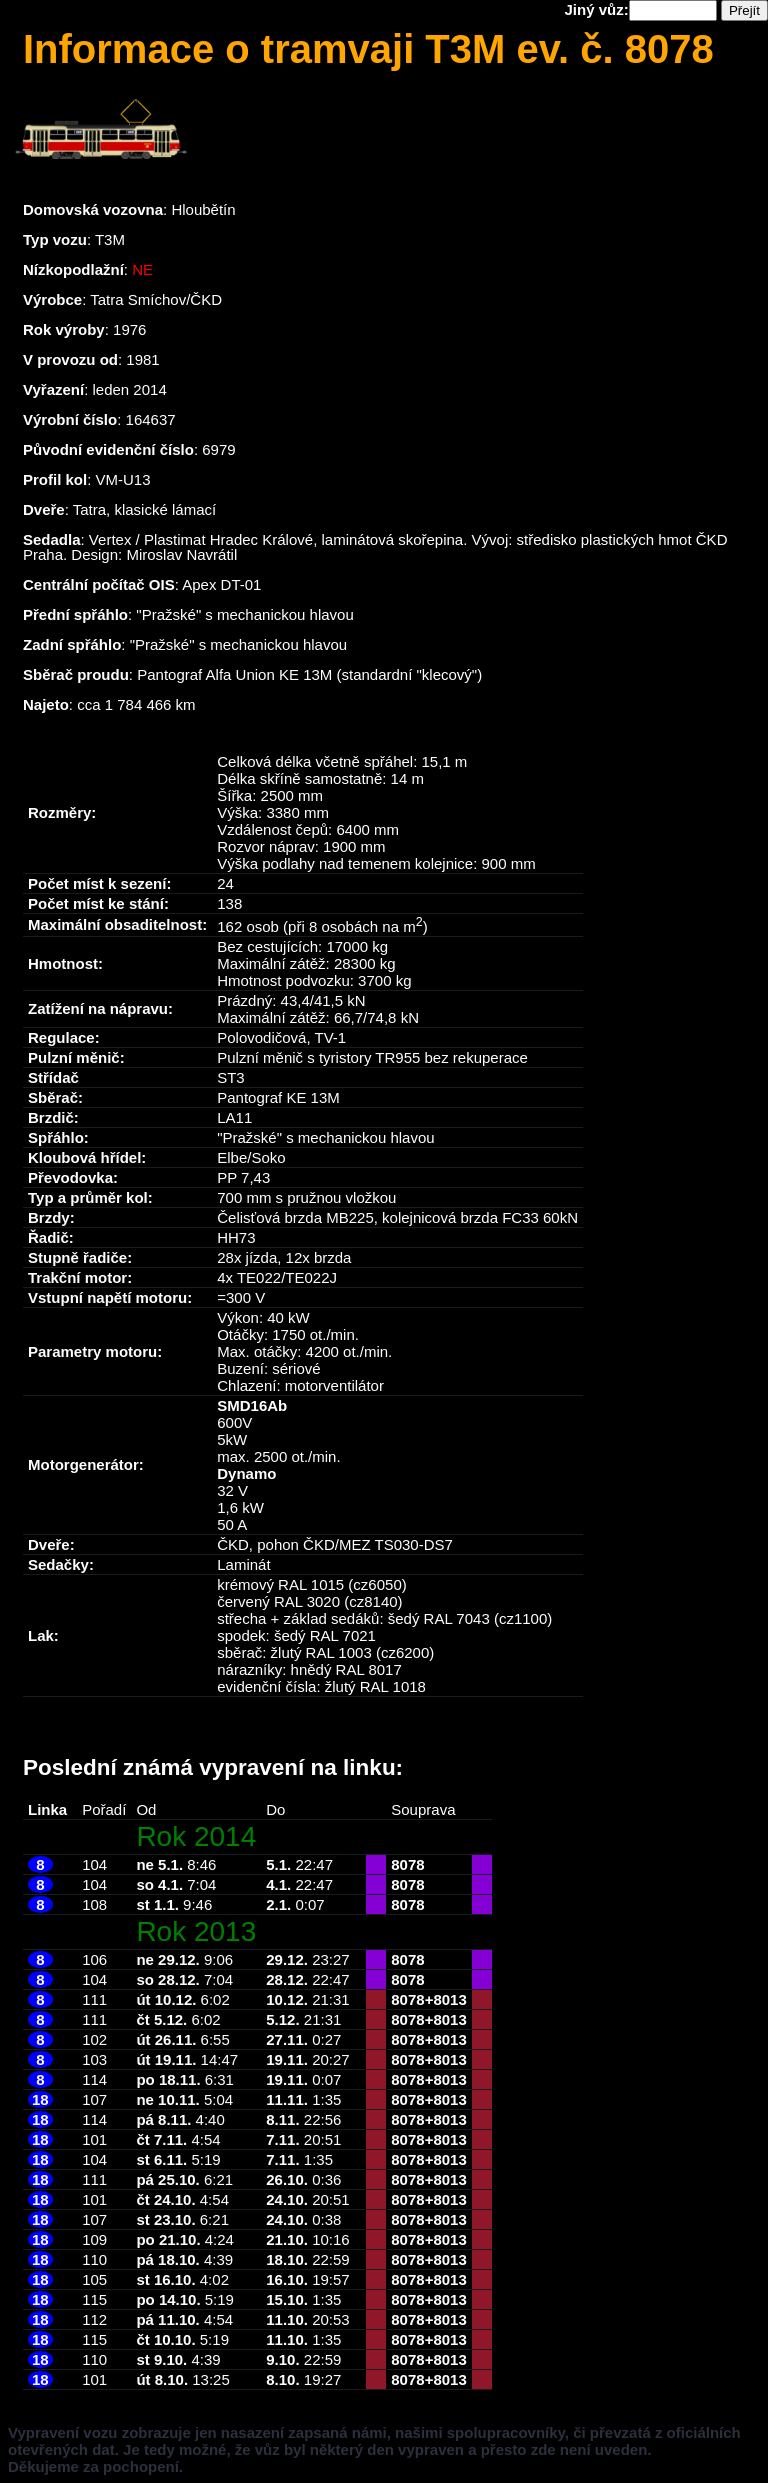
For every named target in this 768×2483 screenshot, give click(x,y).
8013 (449, 1999)
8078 (407, 1864)
